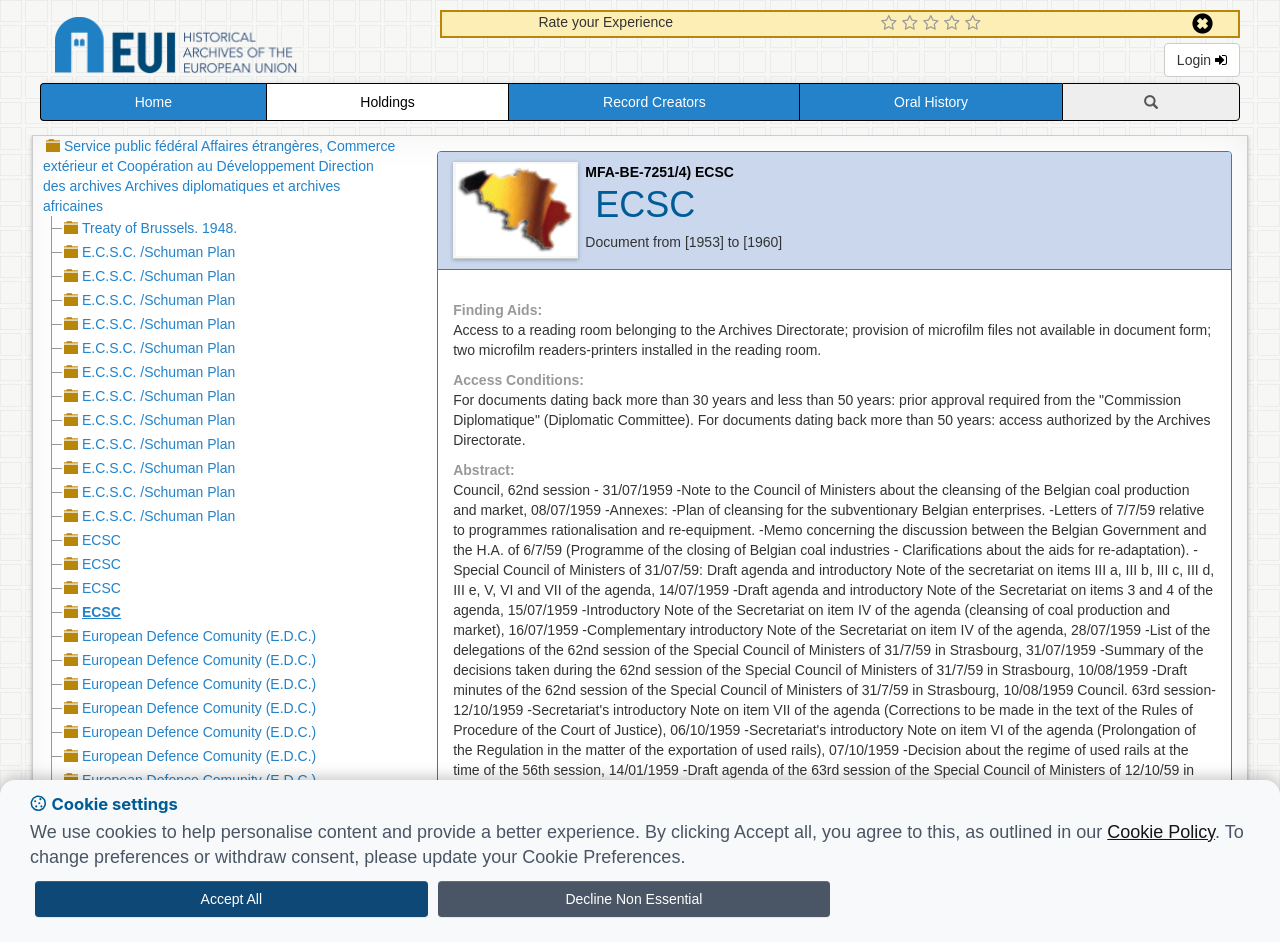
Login (1202, 60)
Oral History (931, 102)
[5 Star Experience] (975, 24)
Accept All (231, 899)
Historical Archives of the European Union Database (232, 48)
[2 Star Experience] (912, 24)
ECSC (101, 540)
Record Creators (654, 102)
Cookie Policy (1161, 832)
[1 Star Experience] (891, 24)
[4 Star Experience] (954, 24)
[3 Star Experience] (933, 24)
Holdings (387, 102)
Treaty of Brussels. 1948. (159, 228)
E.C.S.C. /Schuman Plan (158, 252)
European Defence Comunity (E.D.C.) (199, 636)
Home (153, 102)
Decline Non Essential (633, 899)
